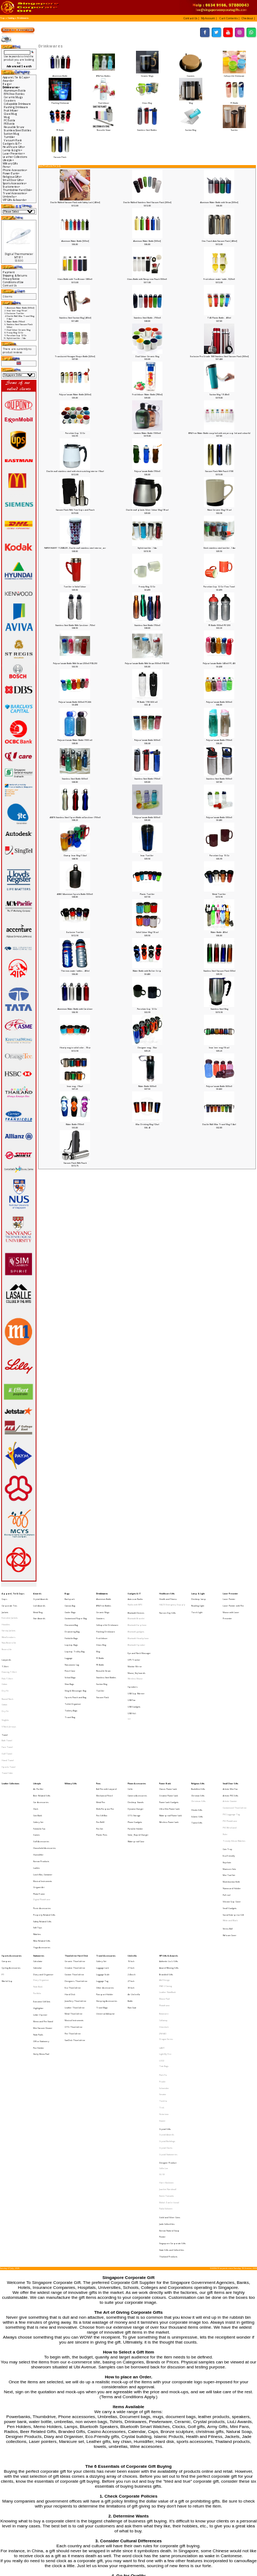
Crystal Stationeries (168, 2001)
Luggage (68, 1638)
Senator (162, 1959)
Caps (4, 1597)
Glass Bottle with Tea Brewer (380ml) (74, 279)
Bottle (130, 1890)
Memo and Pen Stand (43, 1905)
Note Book (38, 1881)
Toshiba (163, 1963)
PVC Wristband (230, 1764)
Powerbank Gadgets (169, 1746)
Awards (37, 1592)
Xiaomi (162, 1977)
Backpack (70, 1597)
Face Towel (7, 1704)
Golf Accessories (41, 1774)
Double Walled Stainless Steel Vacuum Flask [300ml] (147, 202)
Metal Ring (38, 1606)
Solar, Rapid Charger (138, 1769)
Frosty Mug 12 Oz (147, 586)
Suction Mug (190, 128)
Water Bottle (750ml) (75, 1124)
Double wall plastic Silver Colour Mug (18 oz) (147, 509)
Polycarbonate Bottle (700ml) (147, 471)
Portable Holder (135, 1764)
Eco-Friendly (229, 1784)
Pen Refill (100, 1760)
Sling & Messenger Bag (75, 1662)
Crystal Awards (40, 1597)
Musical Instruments (42, 1802)
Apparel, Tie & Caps (13, 1592)
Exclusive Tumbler (75, 932)
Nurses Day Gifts (167, 1607)
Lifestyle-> (8, 160)
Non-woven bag (72, 1643)
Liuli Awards (39, 1601)
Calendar (37, 1867)
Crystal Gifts (165, 1983)
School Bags (70, 1653)
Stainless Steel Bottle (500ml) (219, 778)
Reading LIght (197, 1601)
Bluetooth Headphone (138, 1626)
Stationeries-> (11, 186)
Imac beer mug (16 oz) (219, 1047)
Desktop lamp (198, 1597)
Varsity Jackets (8, 1620)
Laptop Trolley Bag (75, 1634)
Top (3, 18)
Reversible (7, 1634)
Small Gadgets (230, 1821)
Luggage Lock (102, 1867)
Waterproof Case (136, 1774)
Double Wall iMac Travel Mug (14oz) (219, 1124)
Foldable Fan (39, 1764)
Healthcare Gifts (167, 1592)
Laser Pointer (229, 1597)
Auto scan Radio (135, 1597)
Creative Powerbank (168, 1741)
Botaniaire (164, 1901)
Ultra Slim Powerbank (169, 1751)
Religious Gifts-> (12, 176)
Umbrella (132, 1858)
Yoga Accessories (41, 1849)
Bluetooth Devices (136, 1607)
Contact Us (10, 285)
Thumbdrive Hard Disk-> (18, 190)
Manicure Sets (229, 1794)
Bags (67, 1592)
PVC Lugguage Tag (231, 1756)
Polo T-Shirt (7, 1654)
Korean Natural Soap (169, 2055)
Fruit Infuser (103, 101)
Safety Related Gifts (42, 1831)
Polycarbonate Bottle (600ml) (219, 702)
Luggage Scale (102, 1872)
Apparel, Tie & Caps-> (16, 77)
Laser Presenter (230, 1592)
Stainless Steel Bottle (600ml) (75, 778)
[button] (191, 18)
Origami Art (38, 1806)
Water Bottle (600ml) (147, 1086)
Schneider (164, 1954)
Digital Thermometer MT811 (19, 255)
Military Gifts (10, 163)
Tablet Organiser (73, 1671)
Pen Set (99, 1764)
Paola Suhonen (165, 2040)
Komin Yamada (166, 2031)
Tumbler (234, 128)
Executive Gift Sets (41, 1891)
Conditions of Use (13, 282)
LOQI (161, 1934)
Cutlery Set (38, 1760)
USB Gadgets (134, 1674)
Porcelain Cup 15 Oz (219, 855)
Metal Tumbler (219, 894)
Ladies (36, 1792)
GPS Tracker (134, 1641)
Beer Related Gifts (41, 1741)
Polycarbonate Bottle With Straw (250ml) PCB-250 (75, 663)
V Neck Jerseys (9, 1689)
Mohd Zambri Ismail (169, 2036)
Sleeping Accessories (106, 1890)
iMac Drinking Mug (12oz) (147, 1124)
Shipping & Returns (15, 275)
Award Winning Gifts (169, 1867)
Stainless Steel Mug (219, 1009)
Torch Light (196, 1606)
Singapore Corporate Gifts (172, 2065)
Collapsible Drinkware (234, 74)
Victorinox (164, 1972)
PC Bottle (234, 101)
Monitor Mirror (135, 1645)
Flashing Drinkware (60, 101)
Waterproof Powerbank (170, 1756)
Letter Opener (40, 1901)
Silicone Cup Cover (232, 1817)
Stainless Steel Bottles (147, 128)
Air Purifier (38, 1737)
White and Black (230, 1831)
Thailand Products (168, 2074)
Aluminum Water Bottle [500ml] (75, 241)
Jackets (5, 1606)
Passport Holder (104, 1886)
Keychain (227, 1789)
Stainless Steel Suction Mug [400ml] (75, 317)
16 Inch (131, 1863)
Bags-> (7, 84)
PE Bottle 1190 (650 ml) (147, 702)
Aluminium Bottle (60, 74)
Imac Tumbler (147, 855)
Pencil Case (70, 1648)
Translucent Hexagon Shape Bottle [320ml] (75, 356)
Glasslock (164, 1910)
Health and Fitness (168, 1597)
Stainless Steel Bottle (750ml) (147, 625)
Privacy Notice (11, 278)
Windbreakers (8, 1625)
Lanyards (6, 1641)
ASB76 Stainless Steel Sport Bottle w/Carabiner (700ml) (75, 817)
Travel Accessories (106, 1858)
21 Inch (131, 1867)
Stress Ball (228, 1836)
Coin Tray (227, 1779)
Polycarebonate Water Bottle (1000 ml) (74, 740)
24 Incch (131, 1872)
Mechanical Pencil (104, 1741)
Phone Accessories (137, 1732)
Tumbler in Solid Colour (75, 586)
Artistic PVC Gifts (230, 1741)
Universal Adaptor (105, 1900)
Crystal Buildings (167, 1992)
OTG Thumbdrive (73, 1909)
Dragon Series (166, 1919)
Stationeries (38, 1858)
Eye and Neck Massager (139, 1636)
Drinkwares (23, 18)
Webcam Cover (230, 1841)
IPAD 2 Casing (165, 1881)
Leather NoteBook (167, 1886)
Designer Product (167, 2007)
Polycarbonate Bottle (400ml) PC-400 (219, 663)
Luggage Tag (102, 1876)
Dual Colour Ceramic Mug (147, 356)
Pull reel (226, 1812)
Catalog (11, 18)
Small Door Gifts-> (13, 180)
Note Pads (38, 1915)
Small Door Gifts (230, 1732)
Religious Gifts (197, 1732)
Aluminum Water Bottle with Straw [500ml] (219, 202)
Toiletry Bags (71, 1676)
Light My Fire (165, 1929)
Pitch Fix (163, 1944)
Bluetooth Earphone (137, 1616)
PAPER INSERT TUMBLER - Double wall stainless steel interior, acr (75, 548)
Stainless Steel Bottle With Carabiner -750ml (75, 625)
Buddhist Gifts (198, 1737)
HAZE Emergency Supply (172, 1601)
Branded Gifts (166, 1872)
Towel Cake (7, 1722)
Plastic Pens (101, 1769)
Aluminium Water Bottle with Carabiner (75, 1009)
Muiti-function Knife (231, 1803)
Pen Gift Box (101, 1756)
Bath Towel (7, 1699)
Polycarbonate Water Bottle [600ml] (75, 394)
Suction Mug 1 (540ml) (219, 394)
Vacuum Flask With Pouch (75, 1163)
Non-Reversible (9, 1629)
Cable (130, 1737)
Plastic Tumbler (147, 894)
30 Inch (131, 1881)
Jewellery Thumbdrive (75, 1890)
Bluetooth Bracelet (136, 1611)
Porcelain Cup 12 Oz (75, 433)
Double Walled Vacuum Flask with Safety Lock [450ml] (75, 202)
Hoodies (6, 1615)
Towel (5, 1695)
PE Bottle (60, 128)
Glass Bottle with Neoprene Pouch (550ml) (147, 279)
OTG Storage (134, 1756)
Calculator (38, 1863)
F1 (3, 1872)
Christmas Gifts (198, 1746)
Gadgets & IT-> (12, 143)
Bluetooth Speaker (136, 1630)
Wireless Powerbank (169, 1760)
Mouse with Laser (231, 1606)
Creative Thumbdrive (75, 1867)
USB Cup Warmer (136, 1665)
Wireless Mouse (135, 1654)
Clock (35, 1751)
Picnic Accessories (42, 1821)
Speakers (133, 1660)
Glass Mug (147, 101)
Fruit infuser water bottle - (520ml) (219, 279)
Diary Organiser (41, 1876)
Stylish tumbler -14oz (147, 548)
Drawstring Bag (72, 1620)
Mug (190, 101)
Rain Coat (132, 1895)
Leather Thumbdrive (75, 1895)
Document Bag (71, 1615)
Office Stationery (41, 1919)
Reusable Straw (103, 128)
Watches (37, 1840)
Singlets (5, 1684)
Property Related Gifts (44, 1826)
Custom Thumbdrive (74, 1872)
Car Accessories (41, 1746)
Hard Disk (70, 1886)
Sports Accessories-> (15, 183)
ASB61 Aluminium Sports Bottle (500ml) (75, 894)
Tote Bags (164, 1939)
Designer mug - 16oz (147, 1047)
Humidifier (38, 1783)
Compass (6, 1863)
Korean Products (41, 1788)
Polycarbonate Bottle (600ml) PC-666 (75, 702)
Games (36, 1769)
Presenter (227, 1611)
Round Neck (7, 1669)
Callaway (163, 1905)
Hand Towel (8, 1713)
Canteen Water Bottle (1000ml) (147, 433)
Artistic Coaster (230, 1746)
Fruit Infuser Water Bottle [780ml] (147, 394)
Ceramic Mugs (147, 74)
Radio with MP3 (135, 1601)
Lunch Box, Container (43, 1797)
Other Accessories (105, 1881)
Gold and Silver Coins (169, 2046)
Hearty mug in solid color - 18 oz (75, 1047)
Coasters (190, 74)
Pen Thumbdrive (73, 1914)
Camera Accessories (137, 1741)
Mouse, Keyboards (136, 1650)
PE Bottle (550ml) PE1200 (219, 625)
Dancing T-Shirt (9, 1650)
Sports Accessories (12, 1858)
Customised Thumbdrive (234, 1751)
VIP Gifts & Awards (168, 1858)
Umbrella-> (10, 196)
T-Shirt (5, 1645)
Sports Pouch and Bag (75, 1667)
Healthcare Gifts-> (14, 147)
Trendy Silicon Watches (234, 1774)
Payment (9, 272)
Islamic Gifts (197, 1756)
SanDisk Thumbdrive (75, 1918)
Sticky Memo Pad (41, 1929)
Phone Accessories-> (15, 170)
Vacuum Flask (60, 155)
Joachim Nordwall (167, 2027)
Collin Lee (163, 2012)
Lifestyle (37, 1732)
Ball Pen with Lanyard (106, 1737)
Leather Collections (15, 156)
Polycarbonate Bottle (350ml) (219, 817)
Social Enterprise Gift (233, 1826)
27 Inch (131, 1876)
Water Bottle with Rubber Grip (147, 970)
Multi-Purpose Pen (105, 1751)
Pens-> (7, 166)
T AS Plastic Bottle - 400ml (219, 317)
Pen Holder (38, 1924)
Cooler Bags (70, 1606)
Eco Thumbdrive (73, 1881)
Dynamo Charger (136, 1751)
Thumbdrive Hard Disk (76, 1858)
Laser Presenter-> (14, 153)
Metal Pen (100, 1746)
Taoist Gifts (196, 1761)
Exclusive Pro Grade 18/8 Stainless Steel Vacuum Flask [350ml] (219, 356)
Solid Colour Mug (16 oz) (147, 932)
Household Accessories (44, 1779)
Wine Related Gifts (41, 1845)
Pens (98, 1732)
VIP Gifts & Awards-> (15, 200)
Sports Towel (8, 1718)
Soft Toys (37, 1836)
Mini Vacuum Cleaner (43, 1910)
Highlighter (38, 1896)
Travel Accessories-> (15, 193)
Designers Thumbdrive (76, 1876)
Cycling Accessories (11, 1867)
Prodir (162, 1949)
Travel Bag (70, 1680)
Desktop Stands (136, 1746)
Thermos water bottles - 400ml (75, 970)
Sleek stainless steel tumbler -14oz (219, 548)
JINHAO (162, 1915)
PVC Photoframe (230, 1760)
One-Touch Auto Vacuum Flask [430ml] (219, 241)
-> (11, 87)
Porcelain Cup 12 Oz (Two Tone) (219, 586)
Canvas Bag (70, 1601)
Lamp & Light (197, 1592)
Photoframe (164, 1895)
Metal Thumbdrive (73, 1900)
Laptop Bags (71, 1629)
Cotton (4, 1659)
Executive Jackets (10, 1611)
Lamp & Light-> (13, 150)
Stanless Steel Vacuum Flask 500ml (219, 970)
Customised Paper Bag (76, 1611)
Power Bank (165, 1732)
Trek (161, 1968)
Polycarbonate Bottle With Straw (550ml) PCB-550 (147, 663)
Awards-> (8, 80)
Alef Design (164, 1876)
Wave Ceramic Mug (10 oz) (219, 509)
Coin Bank (37, 1756)
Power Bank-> (11, 173)
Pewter (162, 2060)
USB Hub (132, 1679)
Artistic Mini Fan (230, 1737)
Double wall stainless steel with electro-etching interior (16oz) (75, 471)
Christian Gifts (197, 1741)
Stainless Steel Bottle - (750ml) (147, 317)
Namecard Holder (232, 1807)
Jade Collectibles (167, 2051)
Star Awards (39, 1611)
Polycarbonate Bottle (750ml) (219, 740)
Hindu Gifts (196, 1752)
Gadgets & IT (134, 1592)
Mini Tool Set (229, 1798)
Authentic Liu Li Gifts (168, 1863)
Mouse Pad (164, 1890)
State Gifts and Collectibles (171, 2070)
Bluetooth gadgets (136, 1621)
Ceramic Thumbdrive (75, 1863)
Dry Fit (5, 1664)
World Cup (7, 1876)
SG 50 (162, 2016)
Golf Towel (7, 1709)
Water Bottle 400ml (219, 932)
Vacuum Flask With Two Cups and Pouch (75, 509)
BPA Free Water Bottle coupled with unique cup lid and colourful (219, 433)
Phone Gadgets (135, 1760)
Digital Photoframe (41, 1816)
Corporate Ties (9, 1601)
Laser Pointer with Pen (233, 1601)
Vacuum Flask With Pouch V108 (219, 471)
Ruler (225, 1769)
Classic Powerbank (168, 1737)
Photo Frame (39, 1811)
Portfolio (37, 1886)
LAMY (162, 1925)
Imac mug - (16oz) (75, 1086)
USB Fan (131, 1669)
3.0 (129, 1683)
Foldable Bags (71, 1625)
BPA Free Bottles (103, 74)
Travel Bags (102, 1895)
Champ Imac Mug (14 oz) (75, 855)
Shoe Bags (69, 1657)
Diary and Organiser (43, 1872)
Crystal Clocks (165, 1997)
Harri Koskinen (166, 2022)
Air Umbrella (134, 1886)
